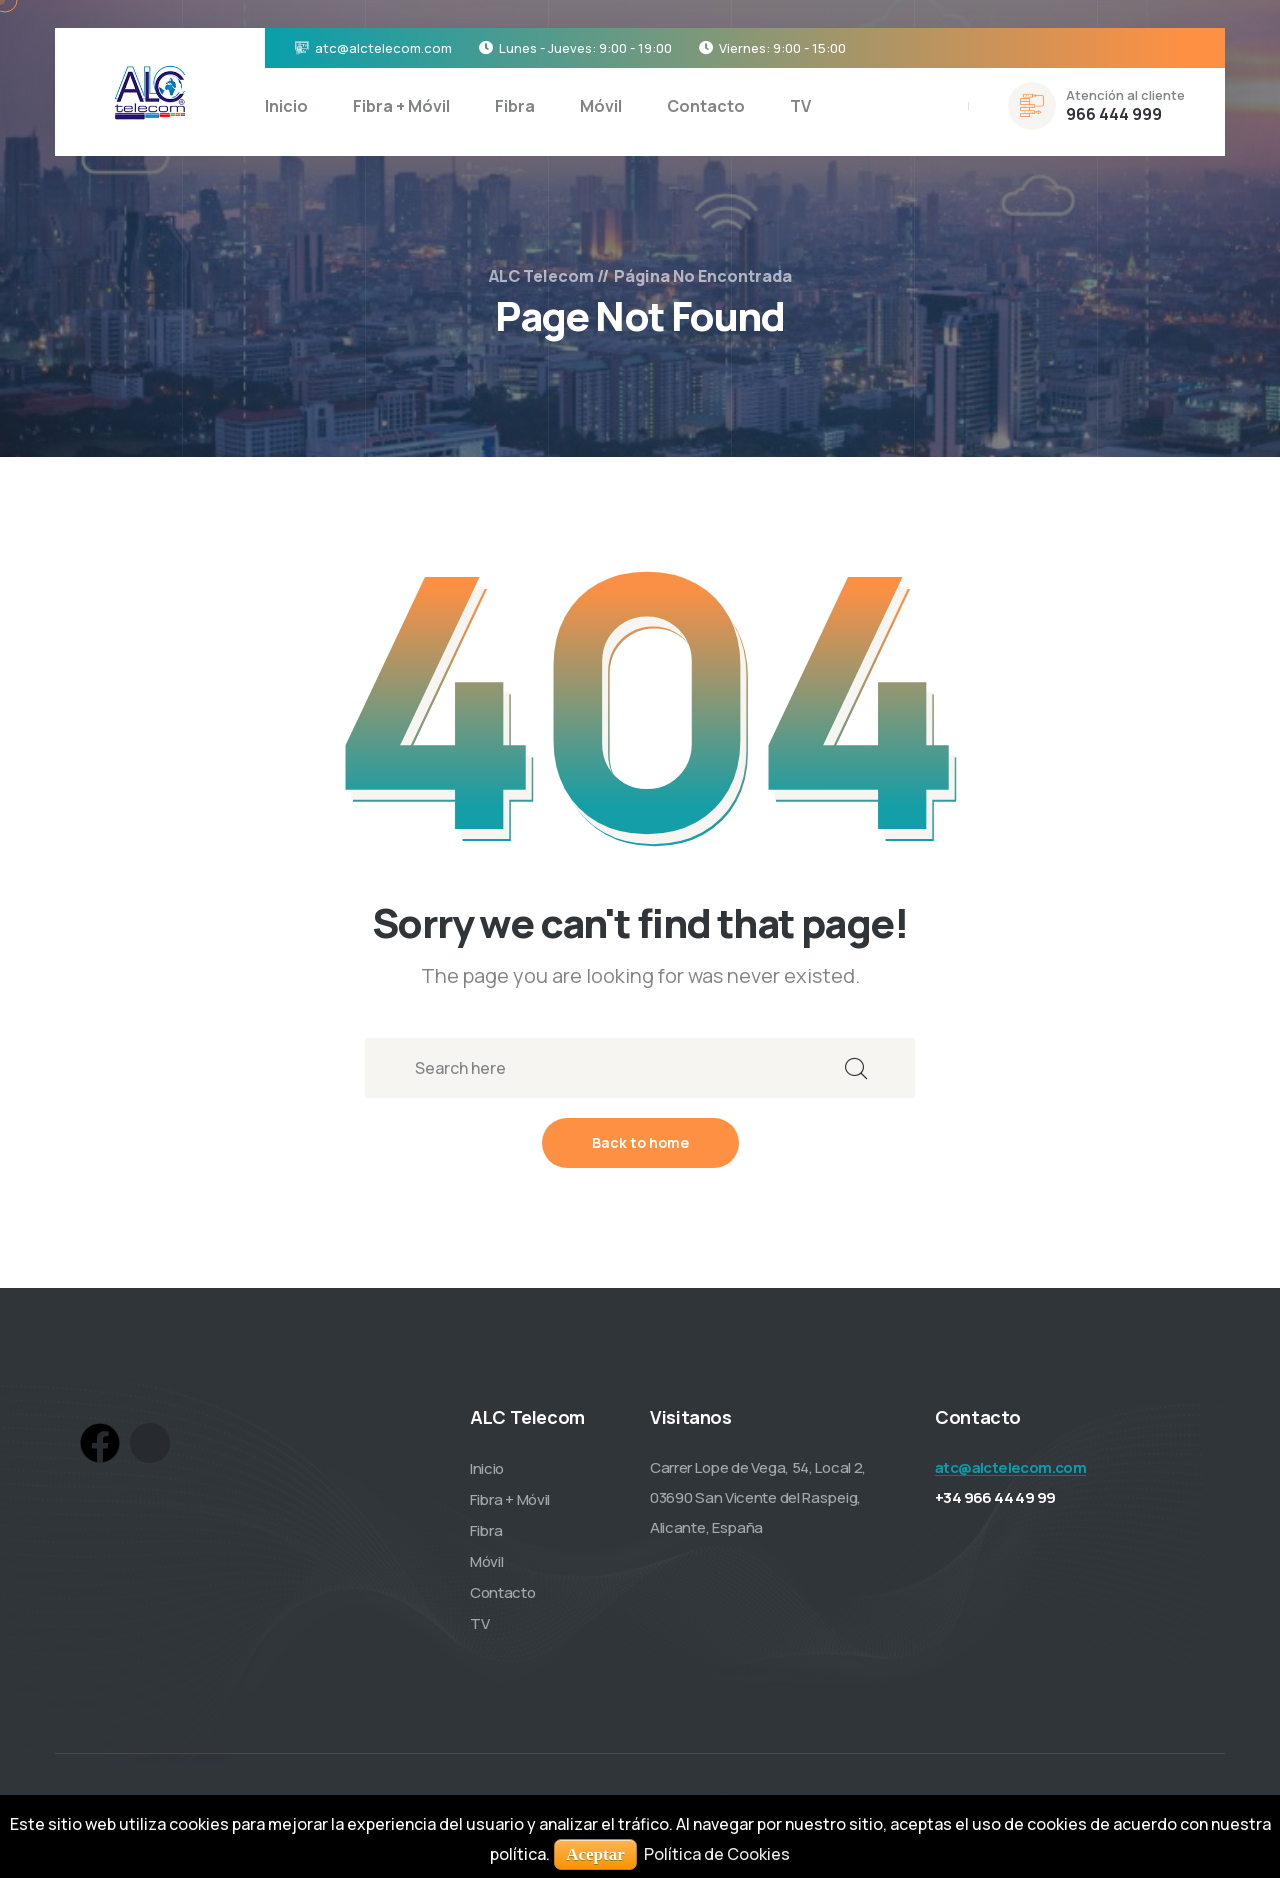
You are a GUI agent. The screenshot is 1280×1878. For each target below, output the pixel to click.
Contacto (706, 106)
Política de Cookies (717, 1854)
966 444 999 (1114, 114)
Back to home (640, 1142)
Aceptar (595, 1854)
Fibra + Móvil (401, 106)
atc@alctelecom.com (383, 48)
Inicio (286, 106)
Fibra (515, 106)
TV (800, 106)
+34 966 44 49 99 (995, 1497)
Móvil (601, 106)
